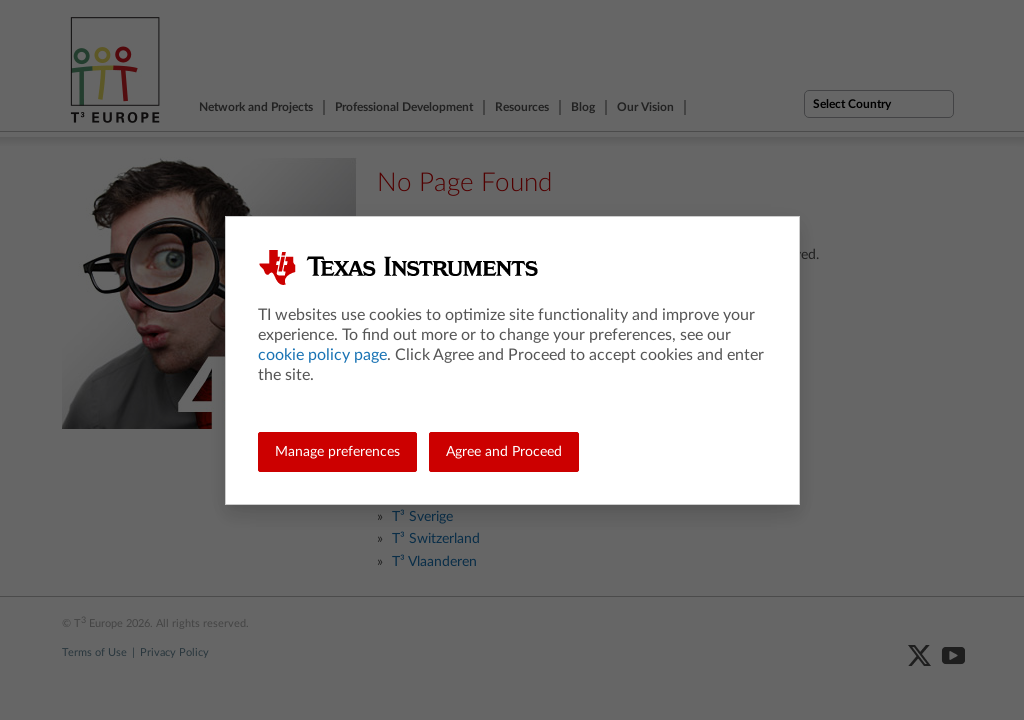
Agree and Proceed (504, 452)
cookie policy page (322, 355)
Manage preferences (337, 452)
